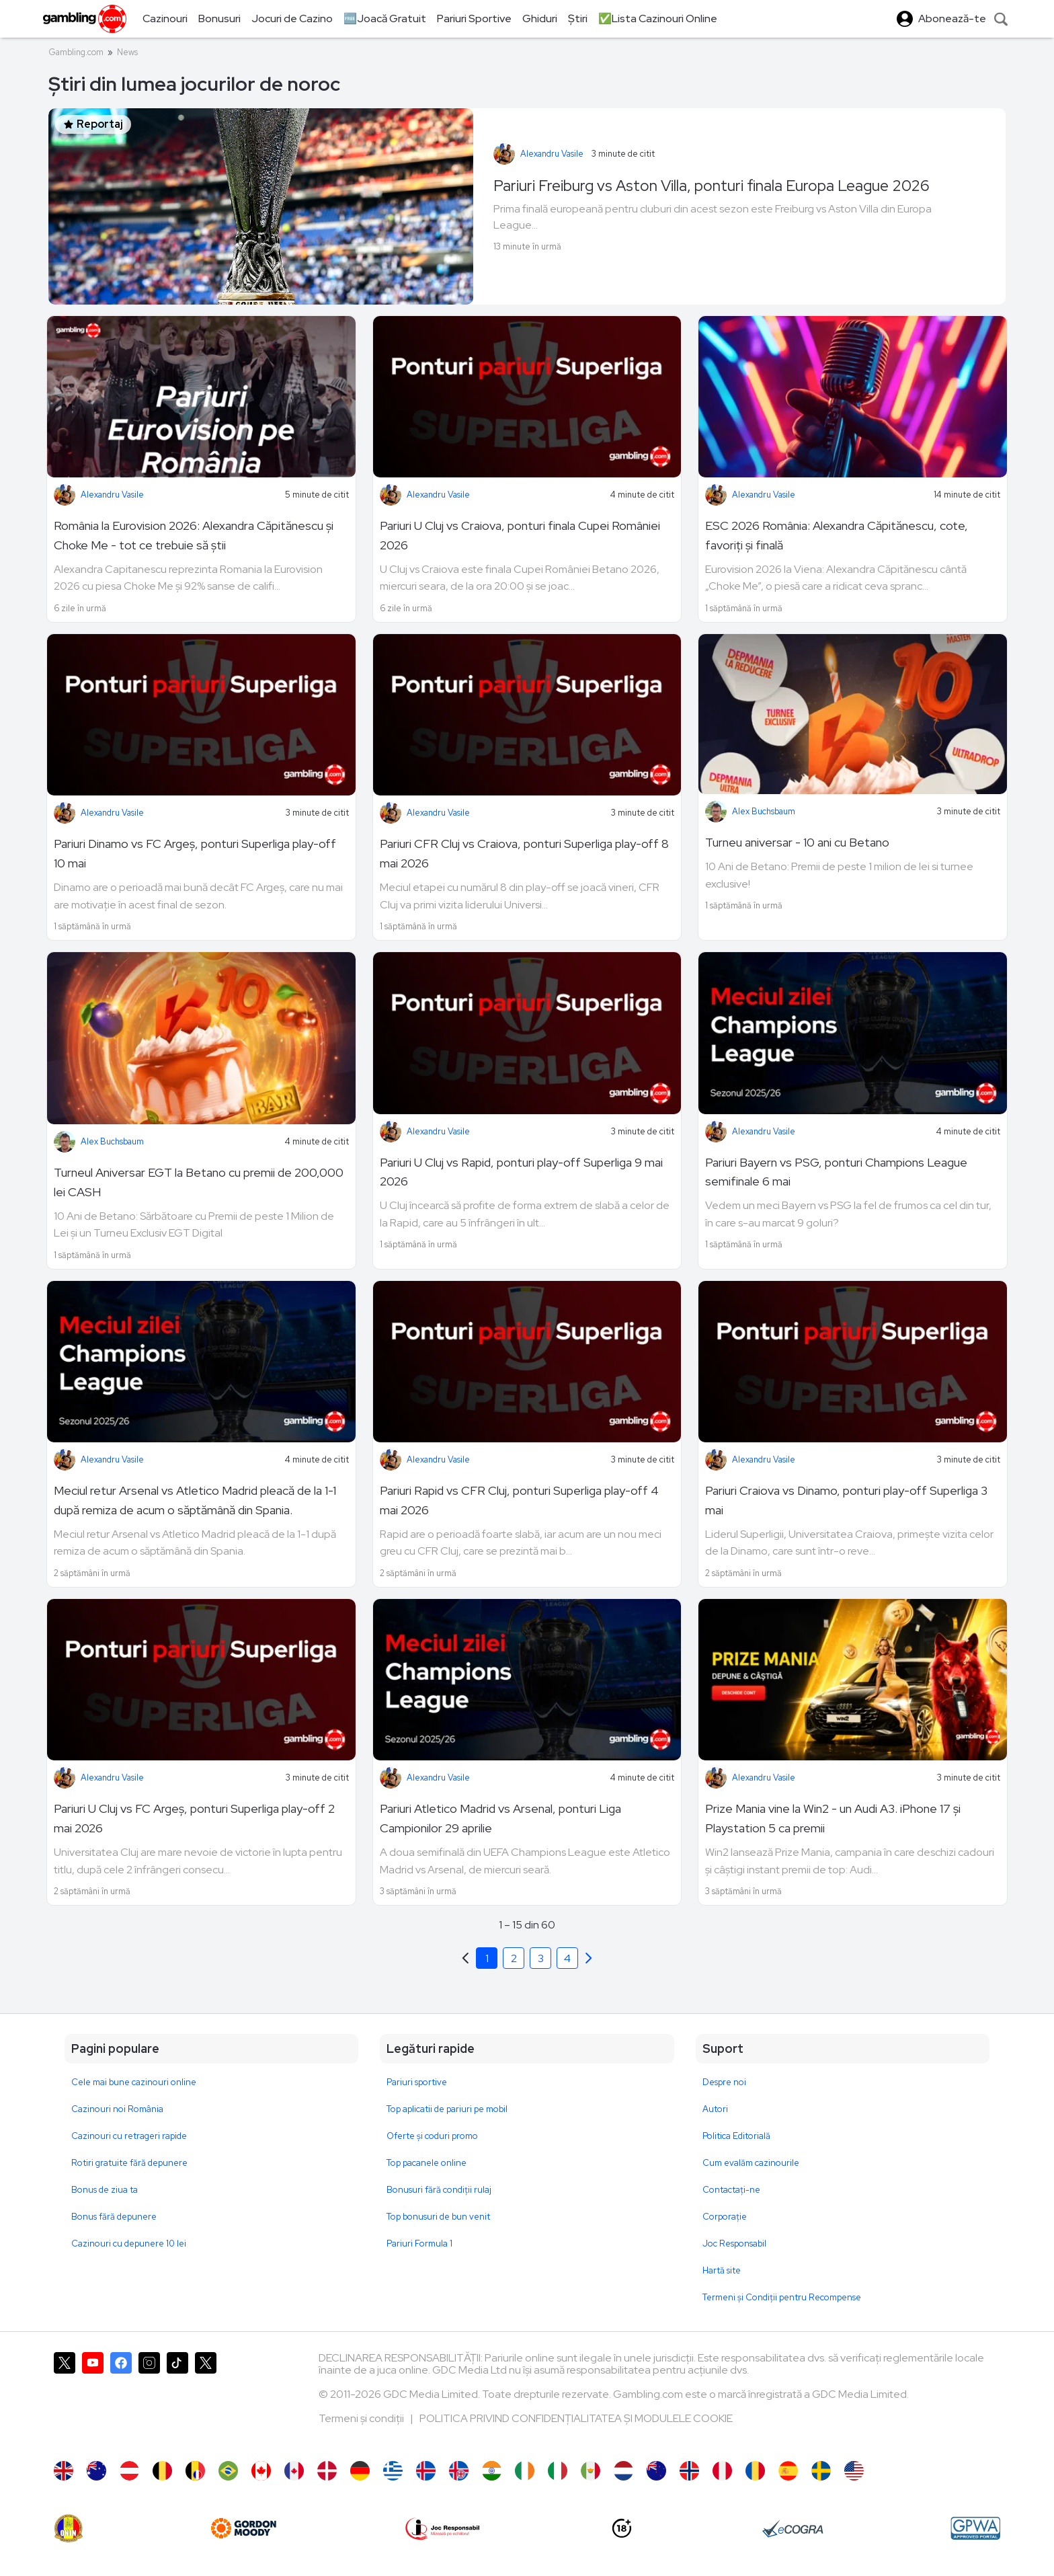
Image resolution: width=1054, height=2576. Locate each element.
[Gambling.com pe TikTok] (177, 2400)
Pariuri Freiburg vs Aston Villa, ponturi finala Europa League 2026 (711, 185)
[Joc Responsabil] (443, 2528)
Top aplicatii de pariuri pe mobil (447, 2109)
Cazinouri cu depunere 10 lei (128, 2243)
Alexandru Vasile (551, 153)
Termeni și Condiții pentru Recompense (781, 2297)
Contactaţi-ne (731, 2189)
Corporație (724, 2216)
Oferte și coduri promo (432, 2136)
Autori (715, 2109)
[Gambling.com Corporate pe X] (205, 2400)
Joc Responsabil (734, 2243)
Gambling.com (76, 52)
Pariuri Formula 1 (419, 2243)
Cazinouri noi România (117, 2109)
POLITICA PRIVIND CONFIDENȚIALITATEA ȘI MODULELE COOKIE (576, 2418)
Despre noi (724, 2082)
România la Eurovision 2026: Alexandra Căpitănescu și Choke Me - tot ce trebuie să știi (193, 535)
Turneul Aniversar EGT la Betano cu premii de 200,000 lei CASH (198, 1182)
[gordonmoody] (243, 2528)
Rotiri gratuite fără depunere (129, 2163)
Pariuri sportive (417, 2082)
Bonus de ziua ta (104, 2189)
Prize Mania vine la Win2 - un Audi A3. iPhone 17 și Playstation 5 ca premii (833, 1818)
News (127, 52)
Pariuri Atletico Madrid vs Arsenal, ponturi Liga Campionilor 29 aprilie (500, 1818)
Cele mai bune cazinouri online (133, 2082)
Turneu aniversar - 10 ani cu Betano (797, 842)
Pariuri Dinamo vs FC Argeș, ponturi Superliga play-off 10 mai (195, 853)
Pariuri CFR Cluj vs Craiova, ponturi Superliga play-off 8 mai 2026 (524, 853)
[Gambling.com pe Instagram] (149, 2400)
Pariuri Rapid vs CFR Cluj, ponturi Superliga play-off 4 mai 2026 (519, 1500)
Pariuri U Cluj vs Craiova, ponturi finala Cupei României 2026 (520, 535)
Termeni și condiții (362, 2418)
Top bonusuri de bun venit (438, 2216)
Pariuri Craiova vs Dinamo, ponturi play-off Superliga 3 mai (846, 1500)
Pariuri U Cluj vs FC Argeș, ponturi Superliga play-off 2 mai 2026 (194, 1818)
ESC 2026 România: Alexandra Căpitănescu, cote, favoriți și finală (836, 535)
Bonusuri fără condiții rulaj (439, 2189)
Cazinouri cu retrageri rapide (129, 2136)
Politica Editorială (736, 2136)
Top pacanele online (427, 2163)
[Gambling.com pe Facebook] (121, 2400)
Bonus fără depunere (114, 2216)
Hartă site (721, 2270)
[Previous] (588, 1958)
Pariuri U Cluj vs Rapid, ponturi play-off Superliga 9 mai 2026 (521, 1172)
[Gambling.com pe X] (64, 2400)
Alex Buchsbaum (763, 811)
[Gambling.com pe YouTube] (93, 2400)
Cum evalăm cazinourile (750, 2163)
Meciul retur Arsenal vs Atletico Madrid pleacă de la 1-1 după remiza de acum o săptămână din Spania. (195, 1500)
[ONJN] (68, 2528)
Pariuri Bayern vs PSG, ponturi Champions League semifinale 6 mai (836, 1172)
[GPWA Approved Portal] (975, 2528)
